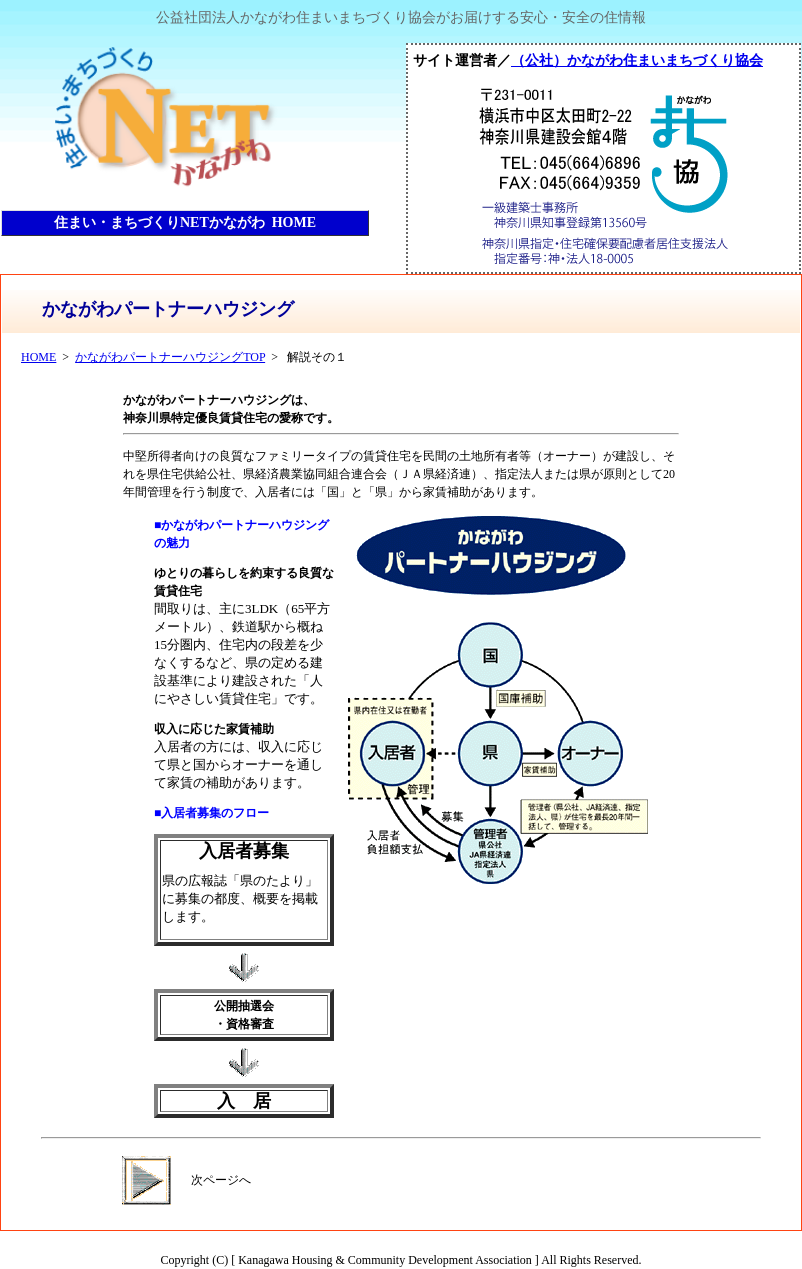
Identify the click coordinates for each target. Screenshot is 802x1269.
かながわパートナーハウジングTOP (170, 357)
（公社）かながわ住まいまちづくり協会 (637, 60)
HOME (38, 357)
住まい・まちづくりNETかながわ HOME (185, 222)
